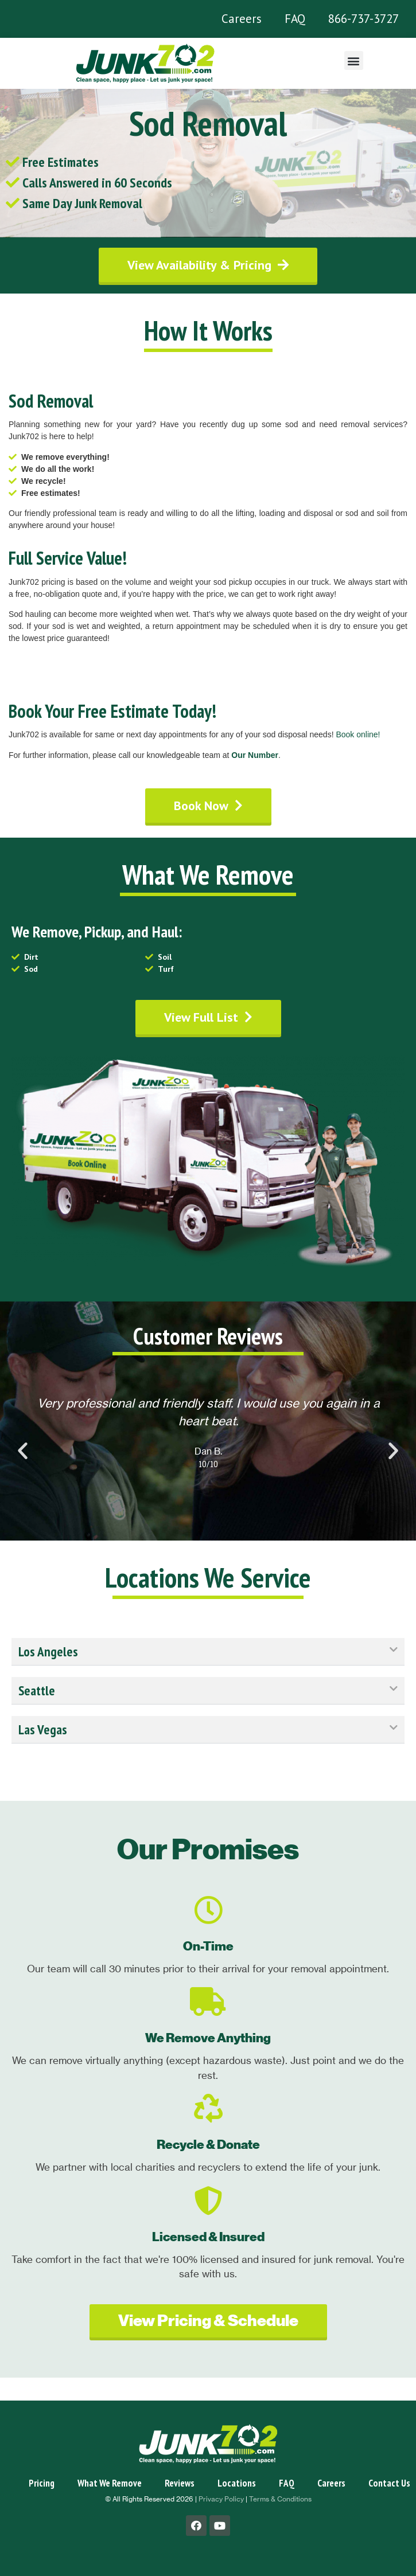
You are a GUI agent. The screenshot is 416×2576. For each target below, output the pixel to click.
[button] (353, 60)
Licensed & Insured (208, 2237)
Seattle (36, 1690)
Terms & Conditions (280, 2499)
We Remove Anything (208, 2038)
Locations (236, 2483)
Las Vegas (42, 1729)
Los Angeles (48, 1651)
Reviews (180, 2483)
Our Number (254, 755)
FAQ (295, 18)
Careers (241, 18)
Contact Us (389, 2483)
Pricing (42, 2483)
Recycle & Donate (208, 2144)
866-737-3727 (363, 18)
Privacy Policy (221, 2499)
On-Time (208, 1946)
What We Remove (109, 2483)
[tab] (208, 1652)
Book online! (358, 734)
